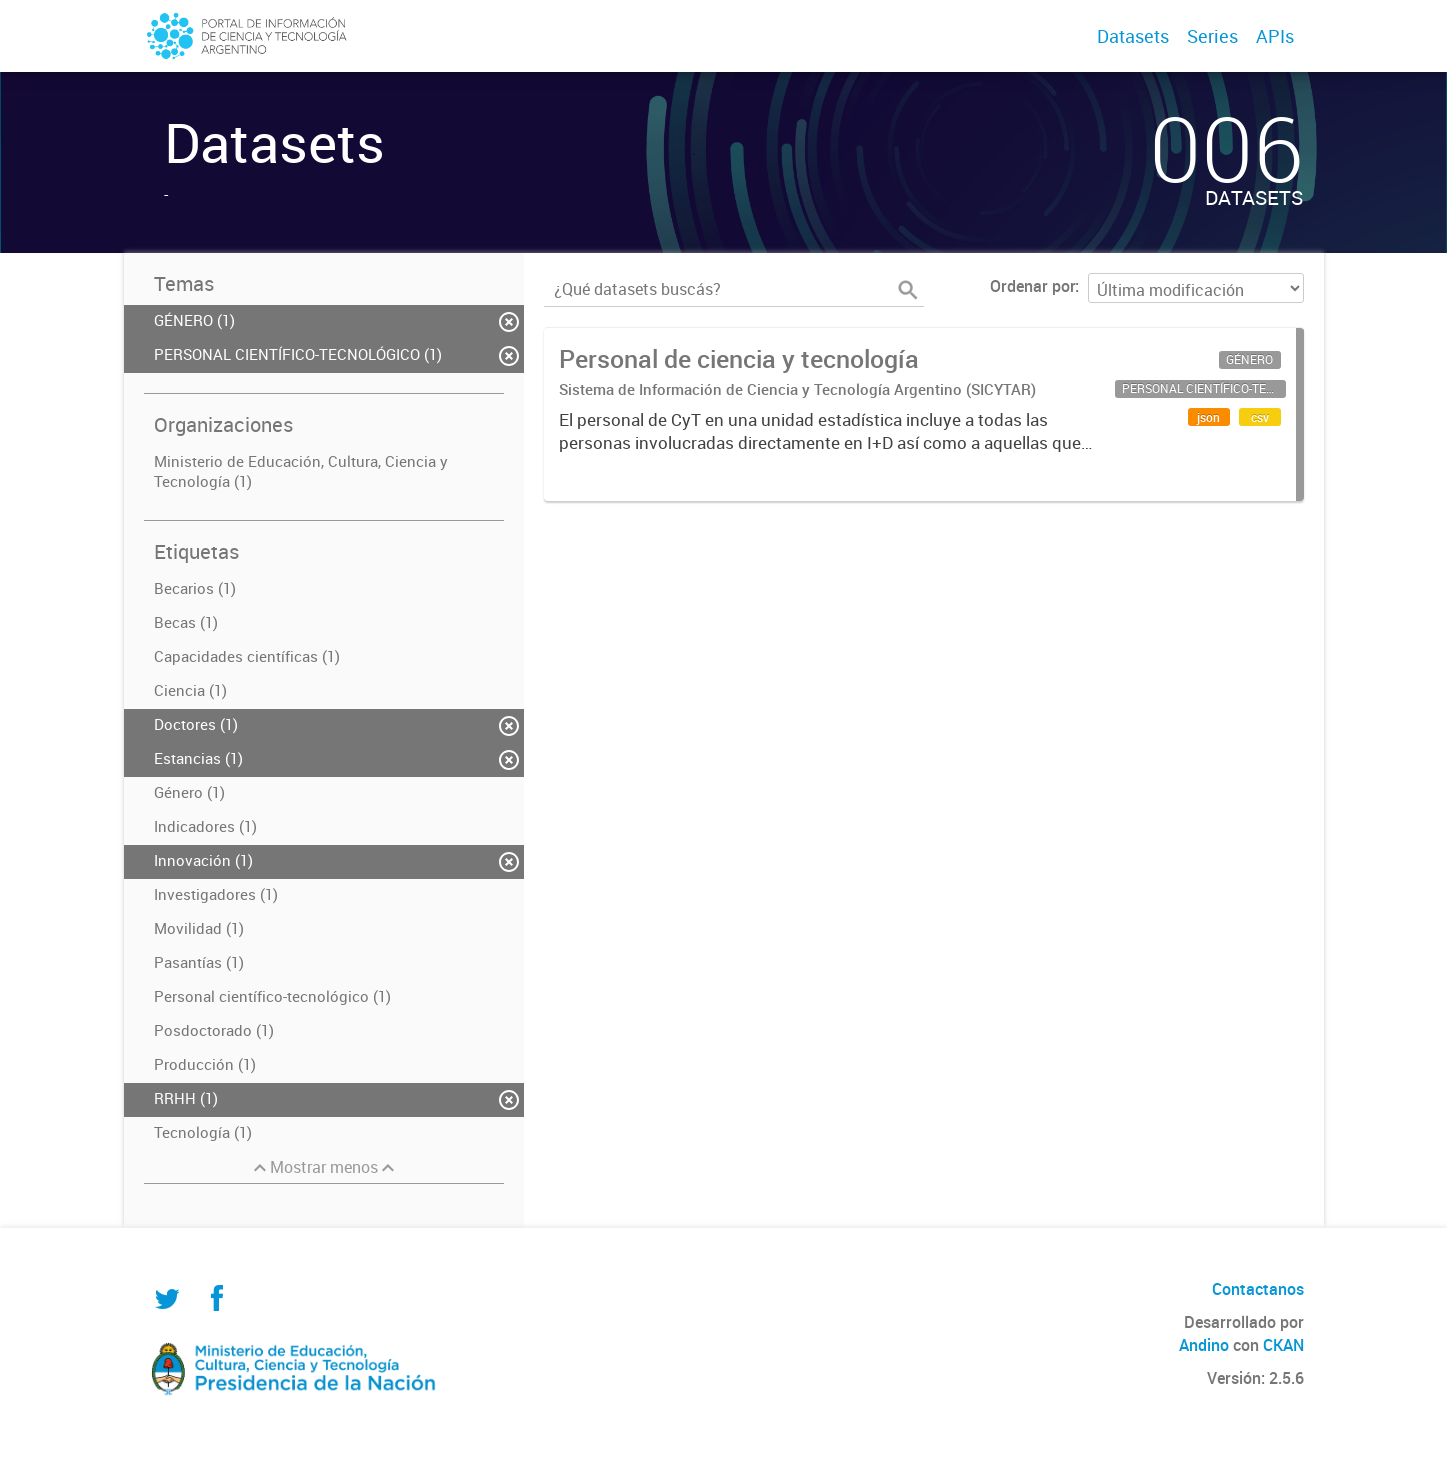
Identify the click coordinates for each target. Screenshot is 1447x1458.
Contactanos (1258, 1289)
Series (1212, 36)
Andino (1204, 1345)
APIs (1275, 36)
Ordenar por (1032, 286)
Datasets (1133, 36)
